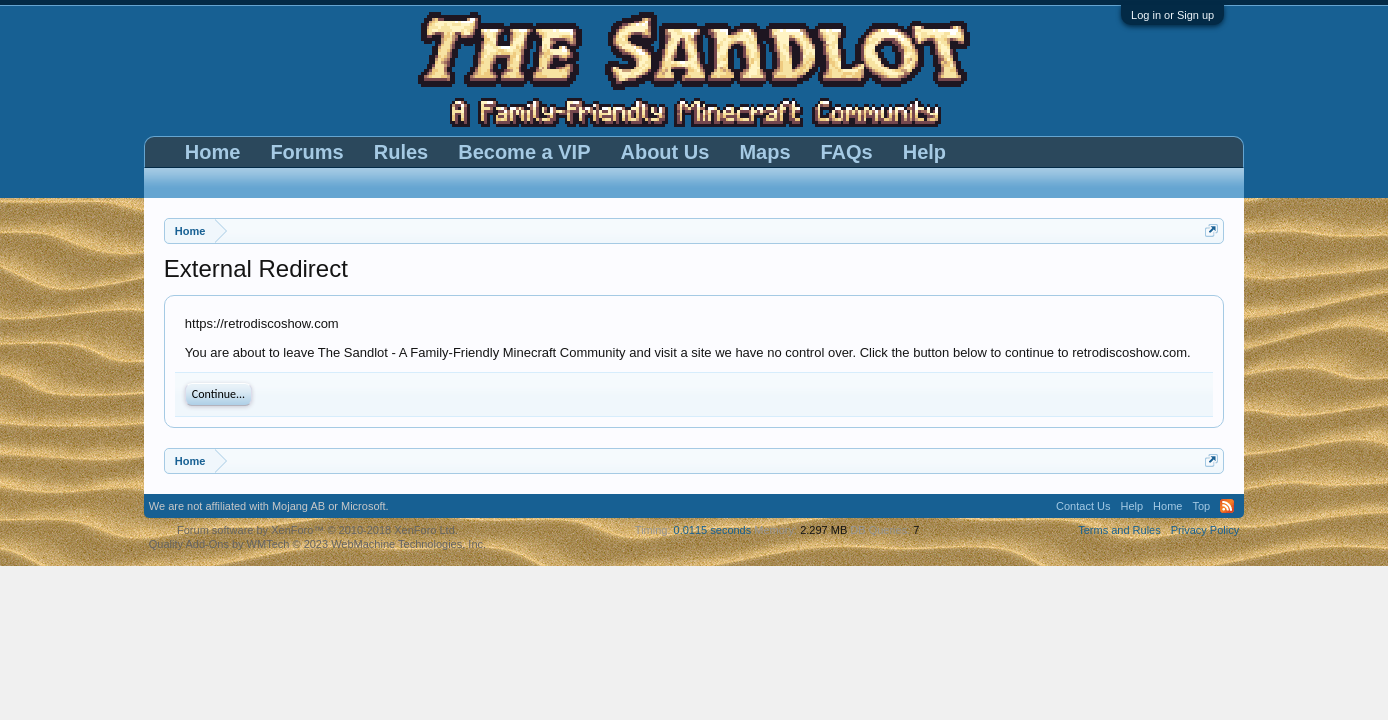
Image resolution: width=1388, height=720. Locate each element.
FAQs (847, 152)
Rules (401, 152)
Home (213, 152)
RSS (1227, 506)
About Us (664, 152)
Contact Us (1083, 506)
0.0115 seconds (713, 530)
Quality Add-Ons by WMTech (317, 544)
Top (1201, 506)
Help (924, 152)
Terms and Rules (1119, 530)
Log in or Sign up (1172, 15)
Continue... (218, 394)
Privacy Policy (1205, 530)
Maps (764, 152)
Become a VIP (524, 152)
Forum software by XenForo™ (317, 530)
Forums (306, 152)
